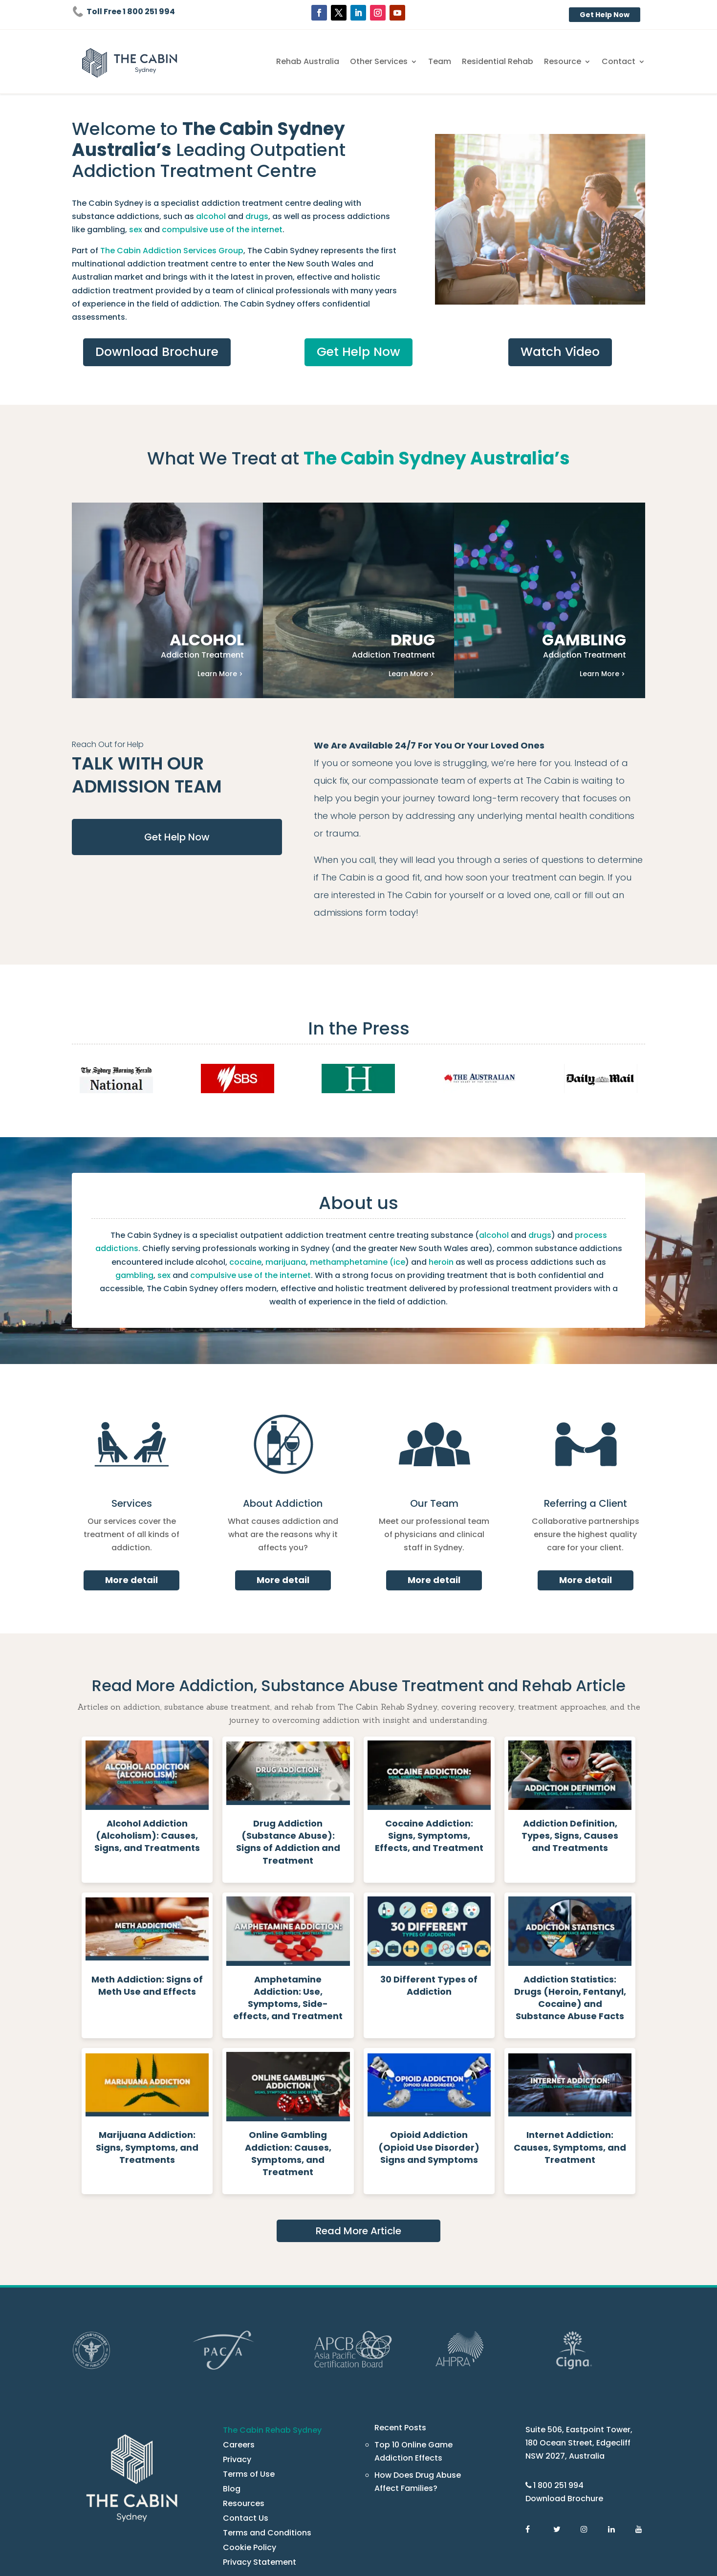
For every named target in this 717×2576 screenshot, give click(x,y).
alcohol (113, 216)
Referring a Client (585, 1441)
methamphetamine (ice (233, 1213)
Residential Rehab (512, 62)
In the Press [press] (358, 980)
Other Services (404, 62)
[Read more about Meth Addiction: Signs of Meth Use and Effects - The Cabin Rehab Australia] (147, 1891)
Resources (241, 2417)
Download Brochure (157, 339)
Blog (231, 2402)
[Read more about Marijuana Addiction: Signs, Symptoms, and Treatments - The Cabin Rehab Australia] (147, 2041)
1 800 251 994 (559, 2399)
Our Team (434, 1441)
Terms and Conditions (261, 2446)
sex (326, 216)
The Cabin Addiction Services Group (160, 250)
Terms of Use (246, 2388)
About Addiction (283, 1441)
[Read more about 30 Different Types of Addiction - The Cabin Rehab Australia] (429, 1891)
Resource (571, 62)
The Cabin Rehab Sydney (267, 2344)
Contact (621, 62)
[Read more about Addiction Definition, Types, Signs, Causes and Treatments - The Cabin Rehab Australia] (569, 1742)
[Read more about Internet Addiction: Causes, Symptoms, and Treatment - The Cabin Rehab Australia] (569, 2041)
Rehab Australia (339, 62)
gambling (300, 216)
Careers (237, 2358)
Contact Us (242, 2432)
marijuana (171, 1213)
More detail (132, 1505)
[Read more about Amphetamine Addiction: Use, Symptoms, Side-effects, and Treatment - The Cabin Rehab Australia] (287, 1891)
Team (459, 62)
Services (132, 1441)
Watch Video (560, 339)
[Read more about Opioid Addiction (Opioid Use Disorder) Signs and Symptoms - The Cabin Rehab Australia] (429, 2041)
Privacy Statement (254, 2476)
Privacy (235, 2373)
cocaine (136, 1213)
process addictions (528, 1187)
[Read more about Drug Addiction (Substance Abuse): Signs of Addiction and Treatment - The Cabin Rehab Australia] (287, 1742)
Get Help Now (607, 15)
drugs (153, 216)
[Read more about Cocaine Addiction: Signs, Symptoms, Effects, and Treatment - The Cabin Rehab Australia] (429, 1742)
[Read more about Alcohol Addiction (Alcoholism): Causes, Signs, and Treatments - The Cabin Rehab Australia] (147, 1742)
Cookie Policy (246, 2461)
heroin (303, 1213)
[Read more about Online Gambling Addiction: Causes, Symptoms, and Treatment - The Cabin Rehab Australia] (287, 2041)
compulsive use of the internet (569, 1213)
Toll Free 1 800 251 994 (129, 11)
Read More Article (358, 2144)
